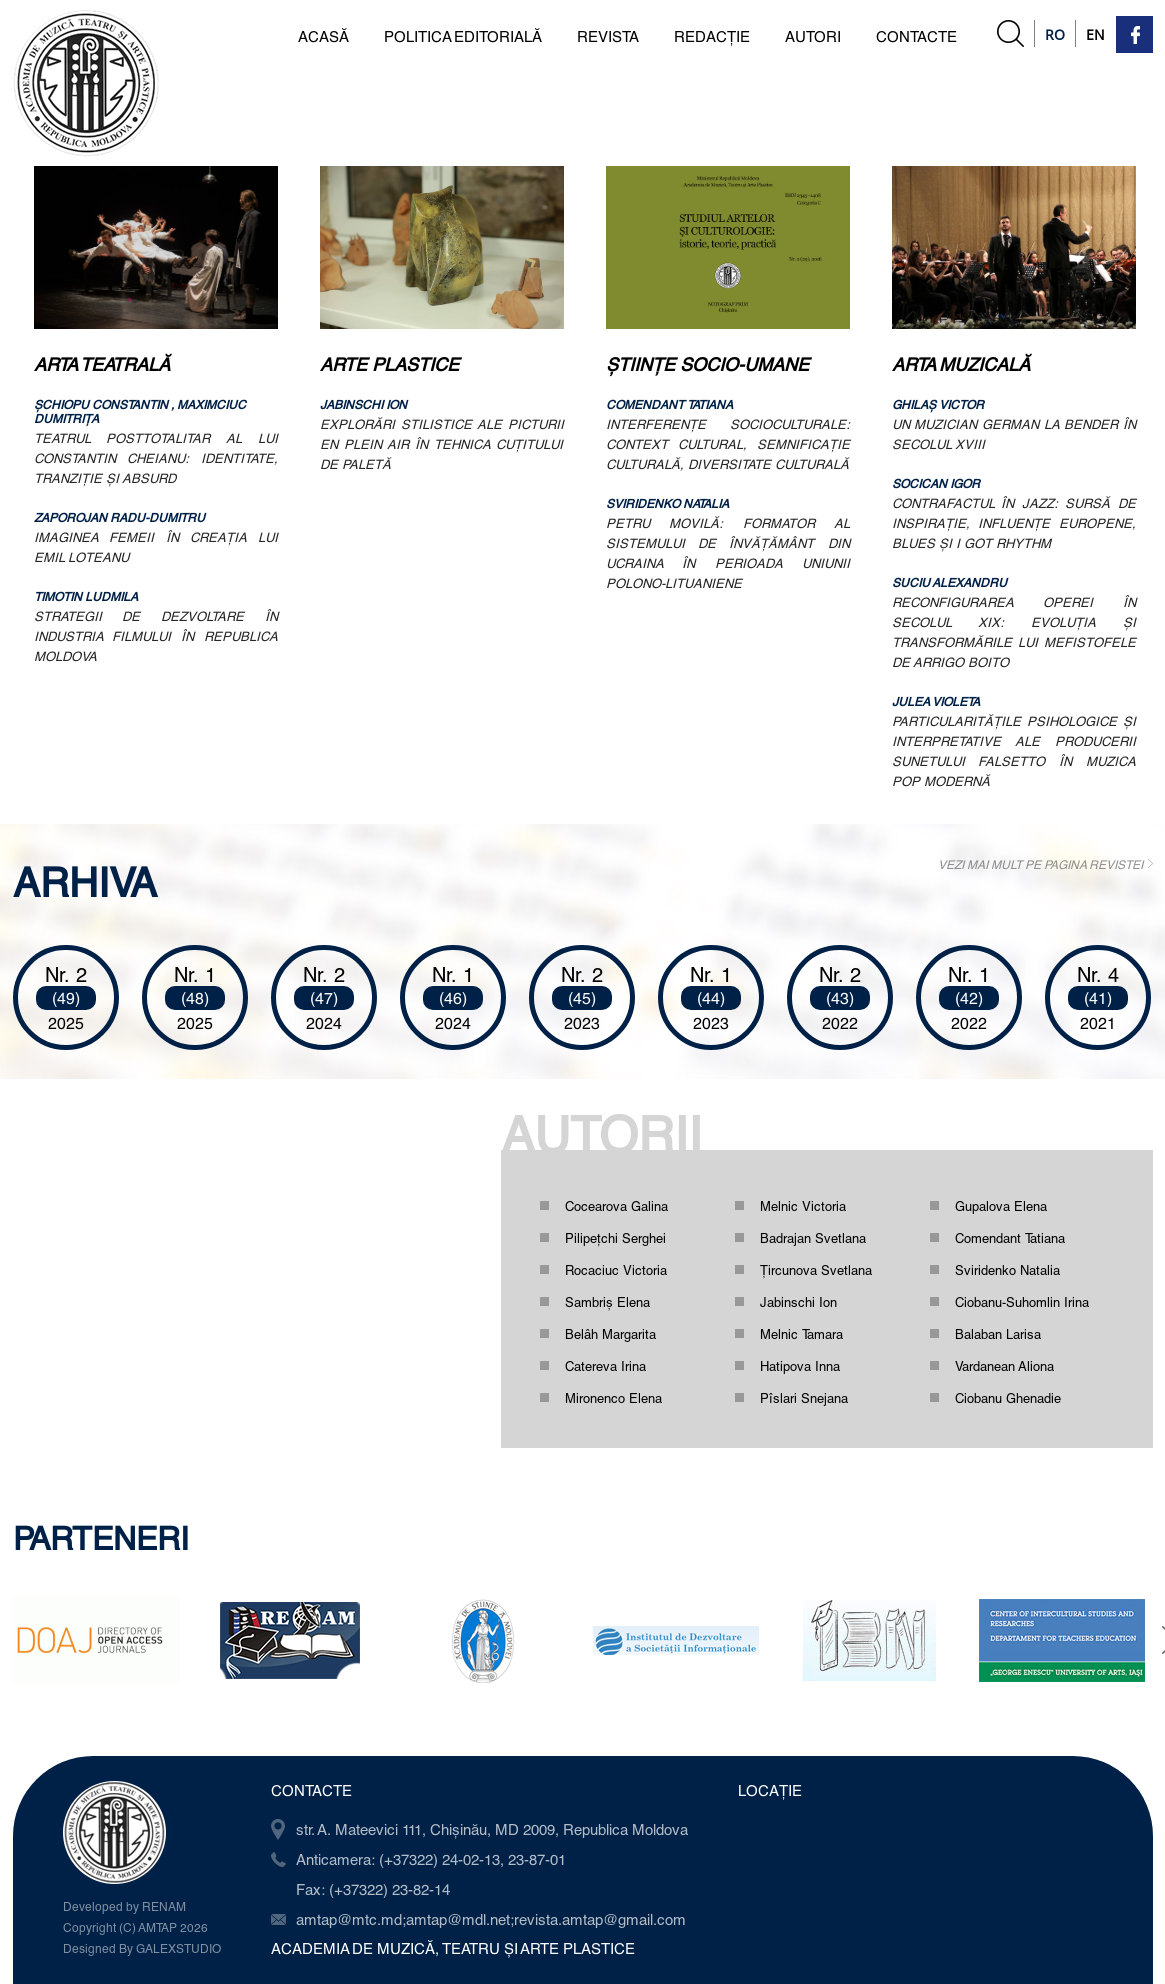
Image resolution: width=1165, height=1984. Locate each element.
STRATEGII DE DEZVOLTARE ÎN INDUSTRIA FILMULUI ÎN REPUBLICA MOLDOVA (156, 636)
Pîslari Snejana (804, 1398)
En (1095, 34)
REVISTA (608, 36)
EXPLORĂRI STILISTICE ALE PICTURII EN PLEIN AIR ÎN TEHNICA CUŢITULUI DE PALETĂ (442, 444)
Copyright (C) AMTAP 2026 (135, 1927)
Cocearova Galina (616, 1206)
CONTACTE (916, 36)
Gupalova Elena (1001, 1206)
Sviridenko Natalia (1007, 1270)
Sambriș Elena (607, 1302)
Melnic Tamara (801, 1334)
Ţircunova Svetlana (816, 1270)
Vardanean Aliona (1004, 1366)
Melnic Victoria (803, 1206)
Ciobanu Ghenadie (1008, 1398)
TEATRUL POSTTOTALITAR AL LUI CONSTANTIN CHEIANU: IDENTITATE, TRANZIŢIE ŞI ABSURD (156, 458)
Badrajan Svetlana (813, 1238)
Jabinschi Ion (798, 1302)
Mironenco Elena (613, 1398)
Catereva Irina (605, 1366)
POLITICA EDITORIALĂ (463, 36)
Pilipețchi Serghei (615, 1238)
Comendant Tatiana (1010, 1238)
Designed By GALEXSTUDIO (142, 1948)
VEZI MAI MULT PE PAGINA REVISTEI (1040, 864)
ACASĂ (323, 36)
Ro (1055, 34)
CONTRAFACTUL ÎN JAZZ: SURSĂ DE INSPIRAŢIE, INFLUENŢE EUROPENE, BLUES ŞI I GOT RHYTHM (1014, 523)
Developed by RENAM (124, 1906)
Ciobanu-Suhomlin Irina (1022, 1302)
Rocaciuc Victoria (616, 1270)
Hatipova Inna (800, 1366)
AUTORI (813, 36)
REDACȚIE (712, 36)
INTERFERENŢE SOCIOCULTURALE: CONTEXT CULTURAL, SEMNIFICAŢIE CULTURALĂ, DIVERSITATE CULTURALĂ (728, 444)
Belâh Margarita (610, 1334)
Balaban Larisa (998, 1334)
